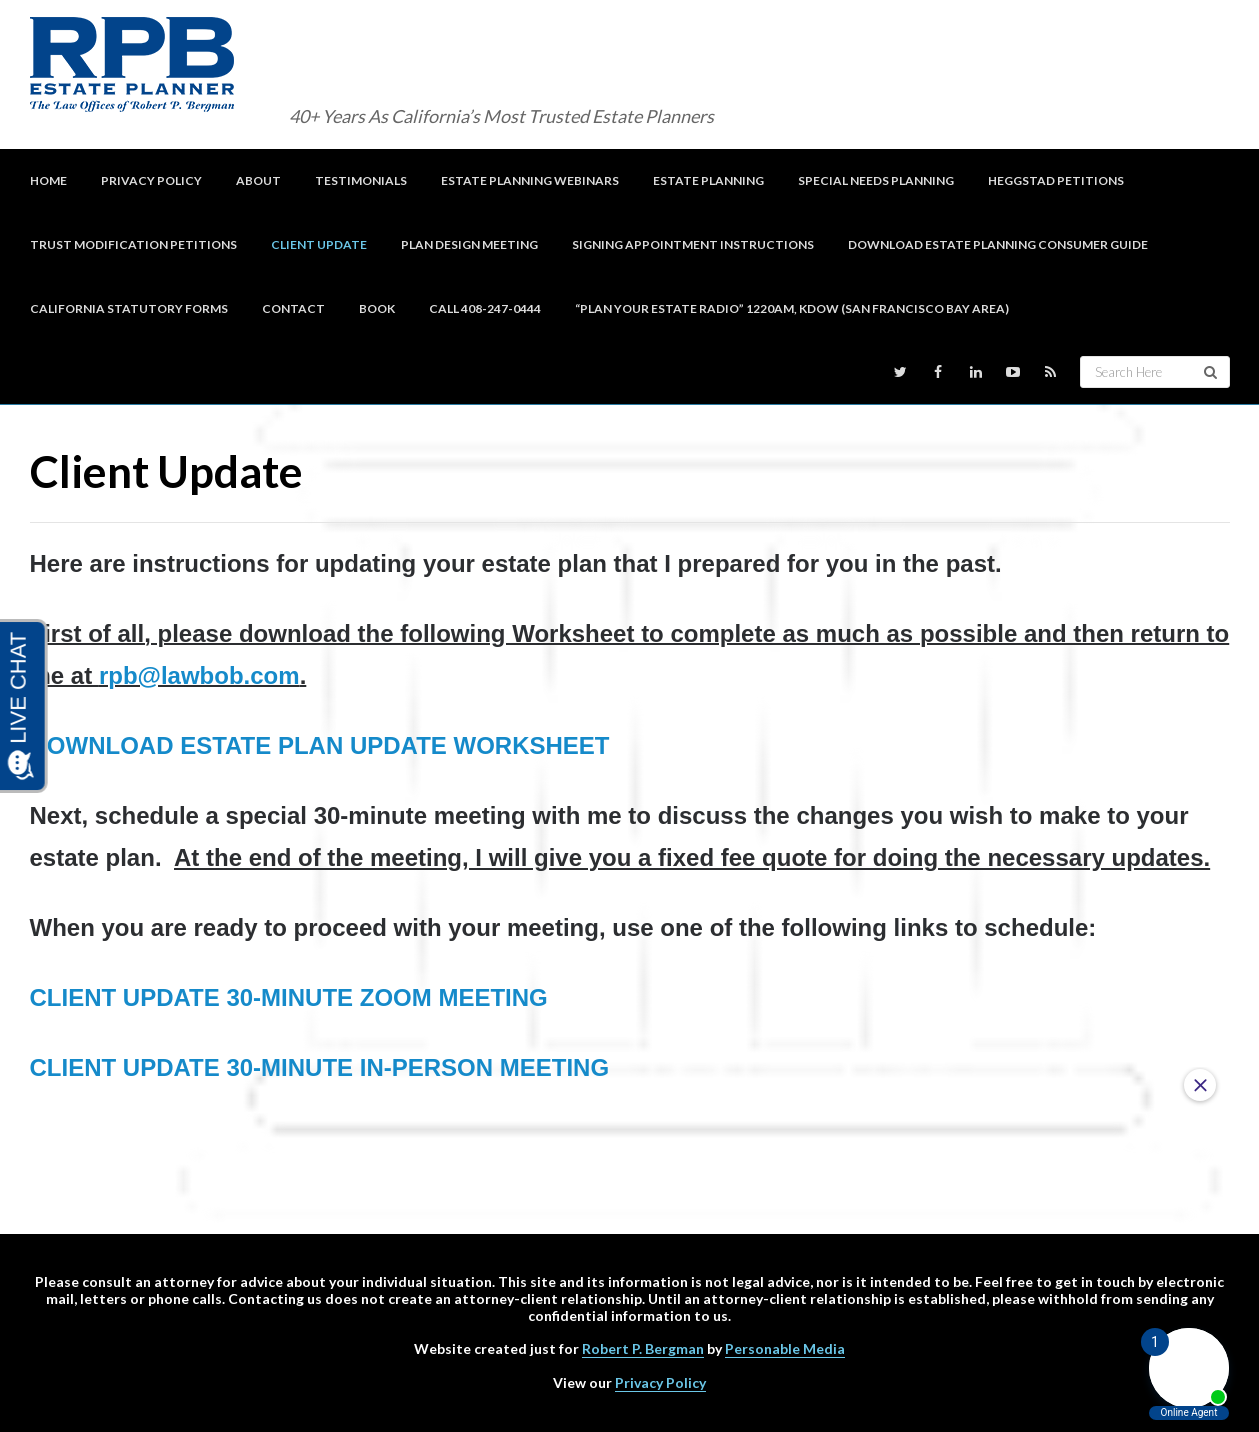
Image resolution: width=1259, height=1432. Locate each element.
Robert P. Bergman (643, 1348)
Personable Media (785, 1348)
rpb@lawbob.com (199, 675)
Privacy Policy (660, 1382)
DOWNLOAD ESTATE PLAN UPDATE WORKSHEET (320, 745)
